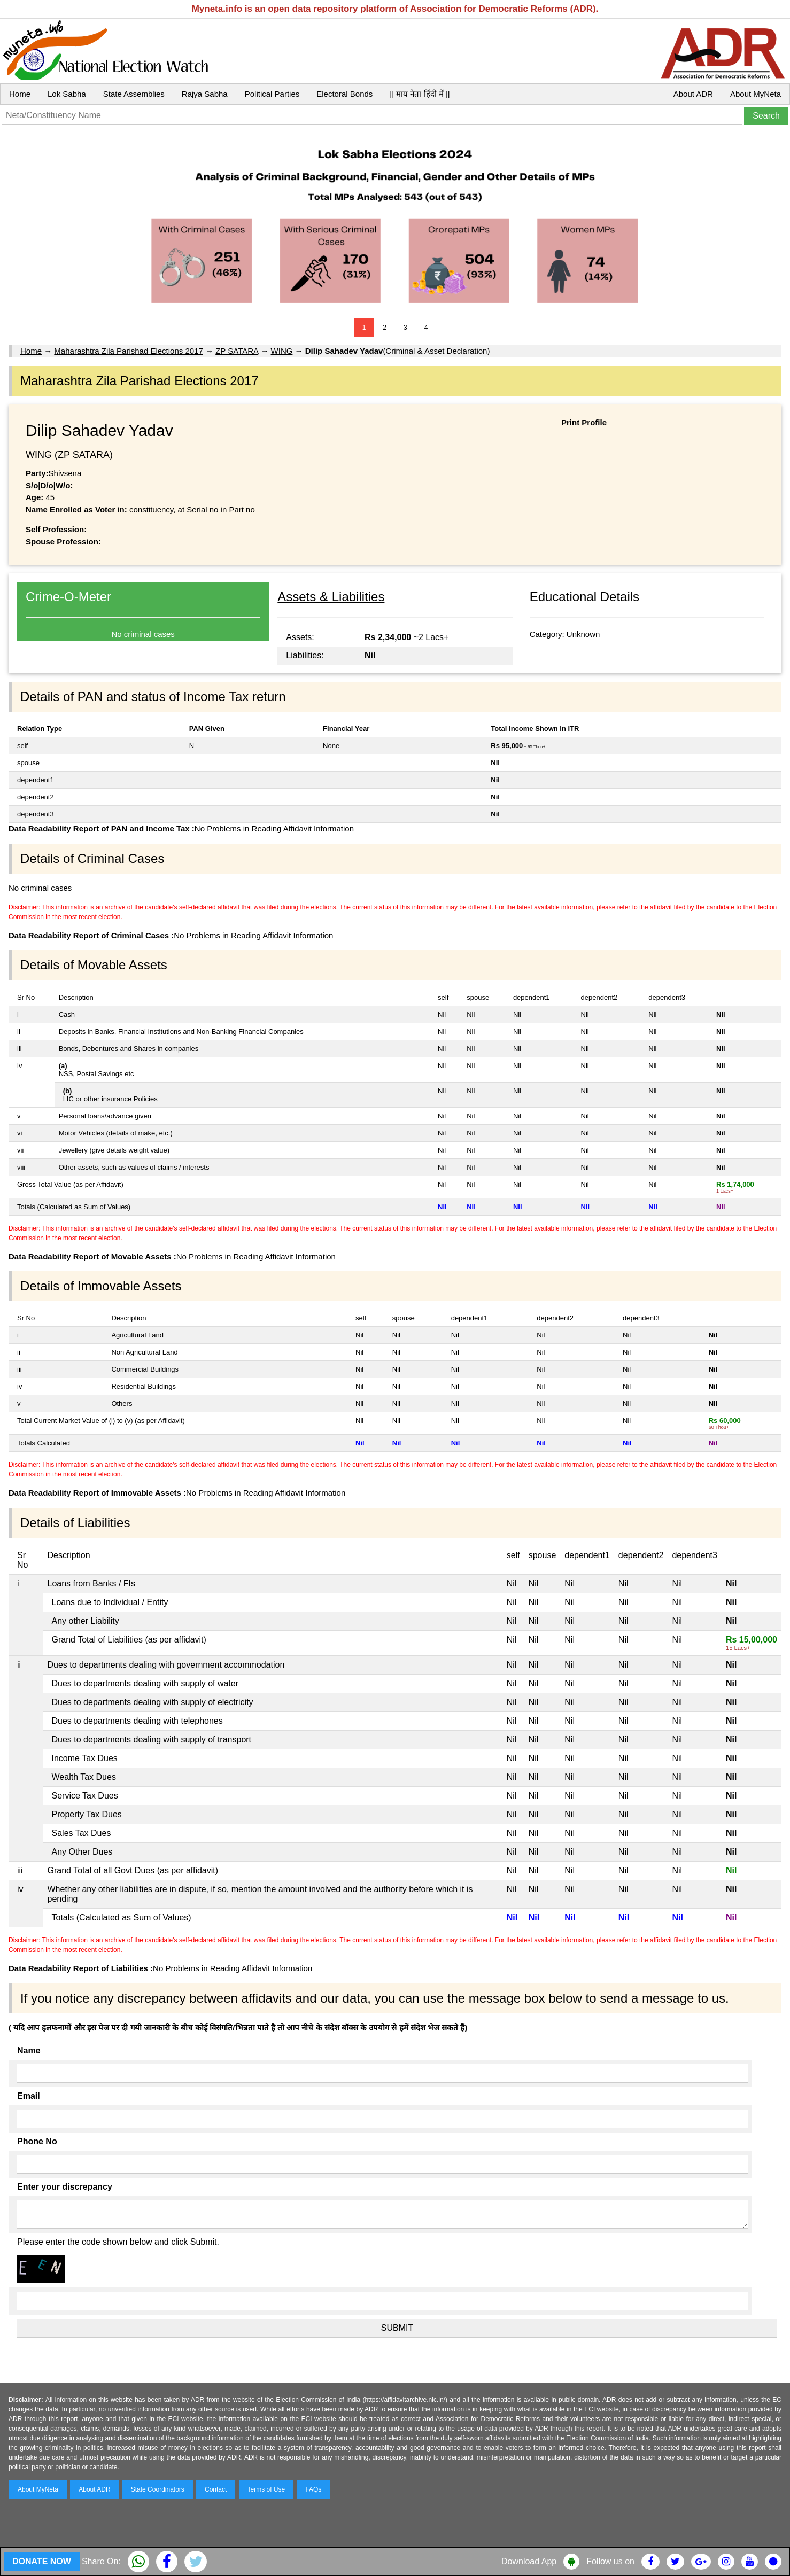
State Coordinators (157, 2489)
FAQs (313, 2489)
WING (282, 350)
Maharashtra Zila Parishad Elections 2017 (128, 350)
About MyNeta (755, 93)
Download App (528, 2561)
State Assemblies (134, 93)
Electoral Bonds (344, 93)
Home (19, 93)
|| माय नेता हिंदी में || (420, 93)
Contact (216, 2489)
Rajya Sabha (205, 93)
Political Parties (272, 93)
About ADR (693, 93)
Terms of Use (266, 2489)
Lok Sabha (67, 93)
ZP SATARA (236, 350)
